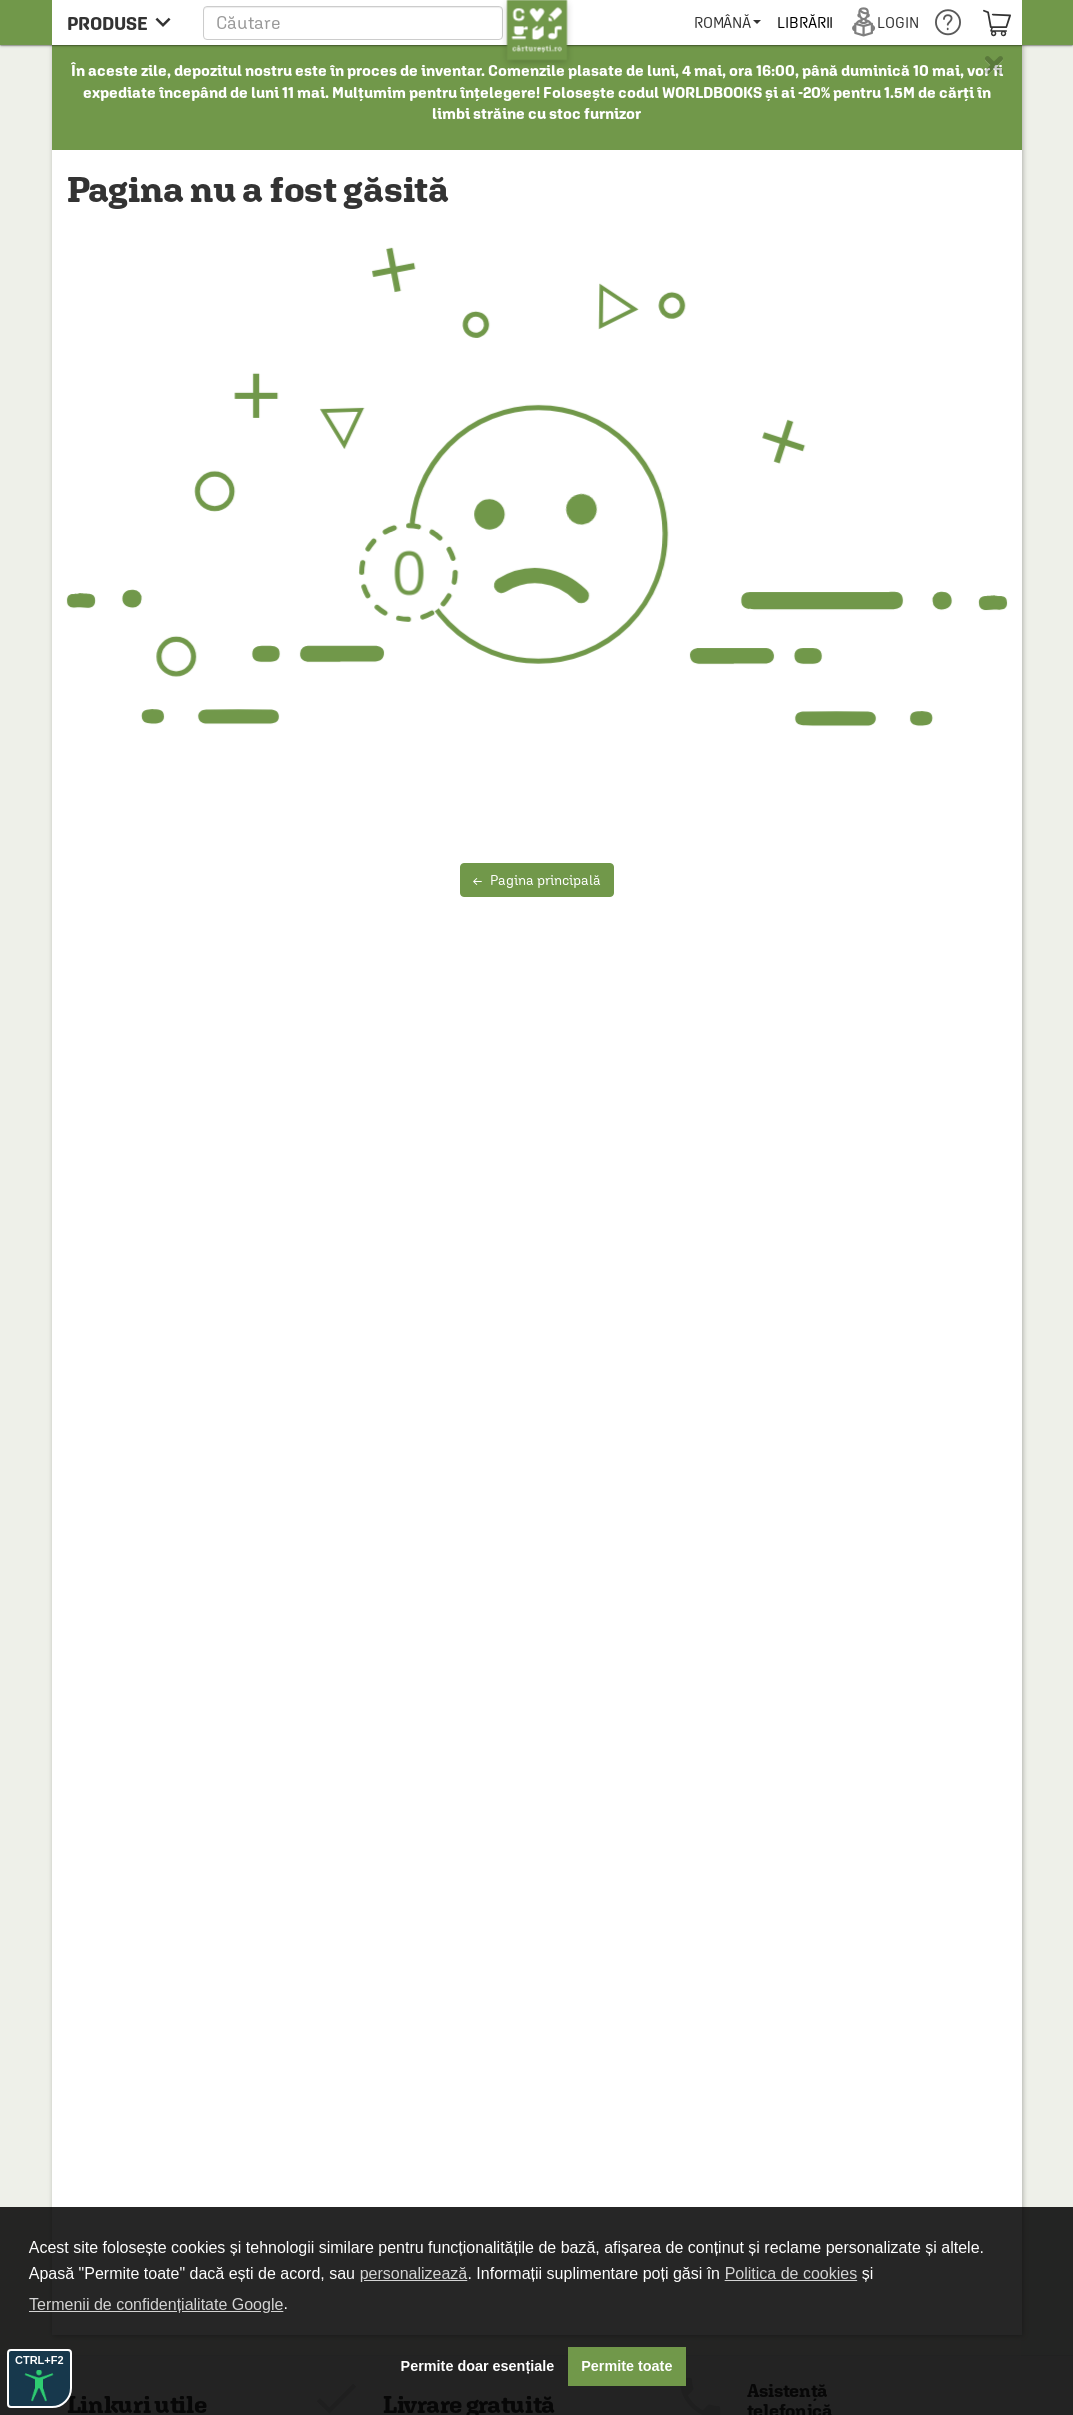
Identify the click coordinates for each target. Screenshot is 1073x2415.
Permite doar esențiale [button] (478, 2366)
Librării (883, 22)
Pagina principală (537, 880)
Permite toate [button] (626, 2366)
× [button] (994, 65)
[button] (385, 22)
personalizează (414, 2273)
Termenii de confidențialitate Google (156, 2304)
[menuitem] (805, 22)
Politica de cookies (791, 2273)
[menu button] (124, 22)
